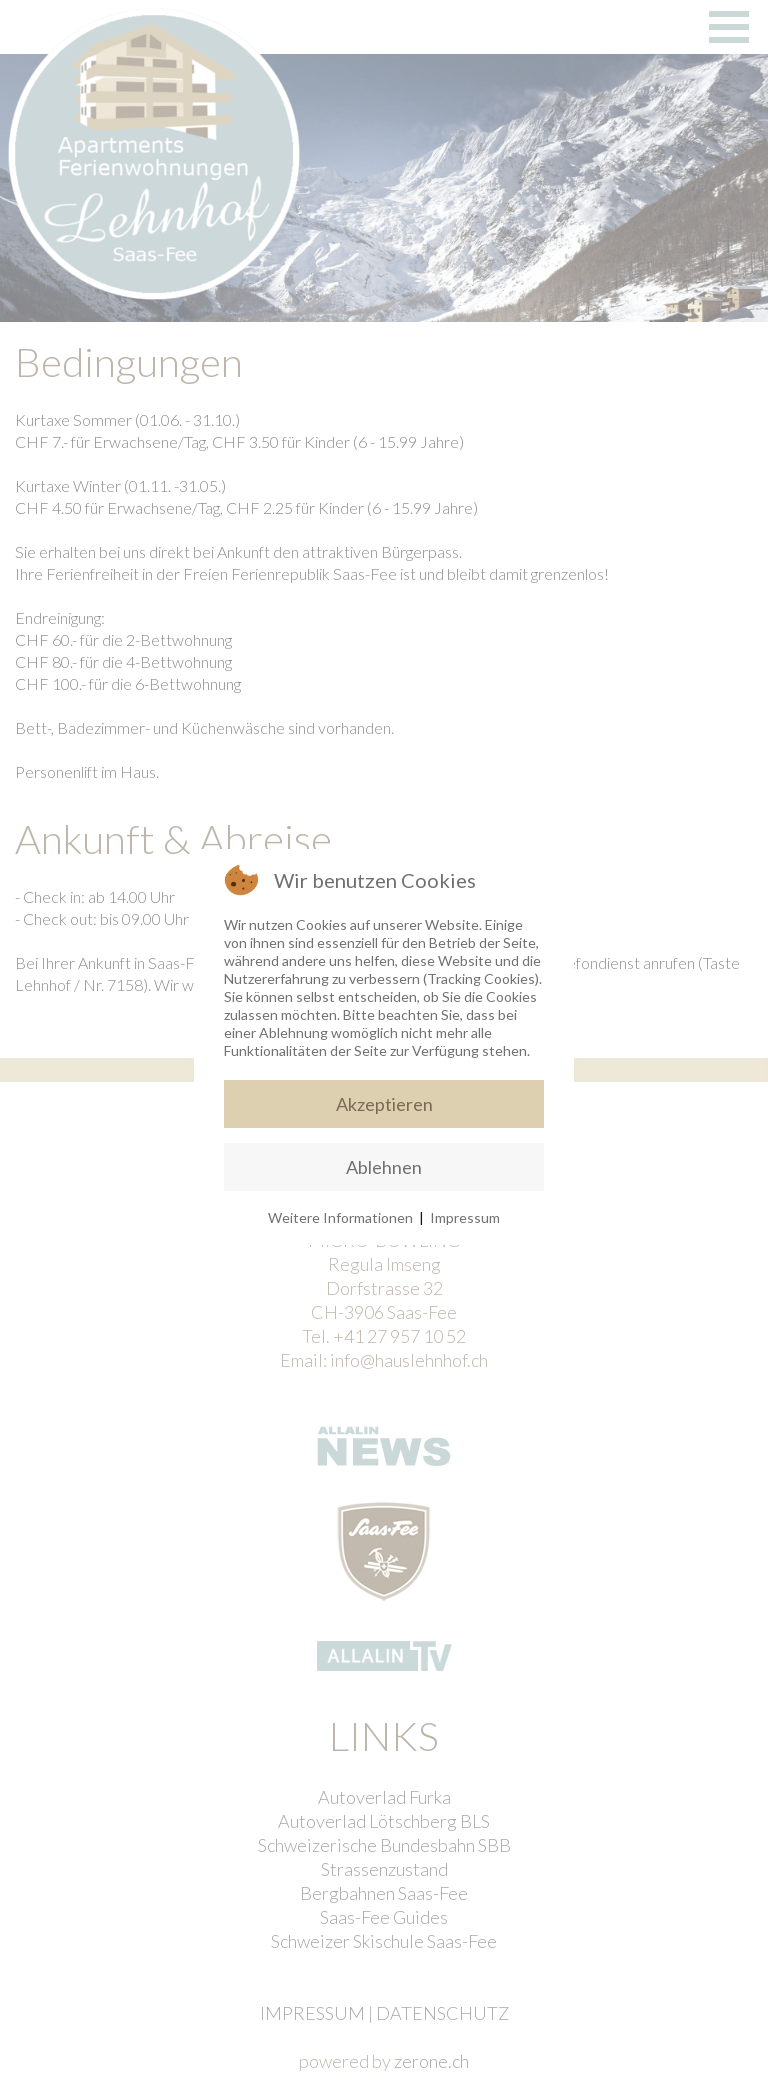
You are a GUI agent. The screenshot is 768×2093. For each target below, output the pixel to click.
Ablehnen (384, 1167)
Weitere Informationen (340, 1217)
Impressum (465, 1217)
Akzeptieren (384, 1104)
